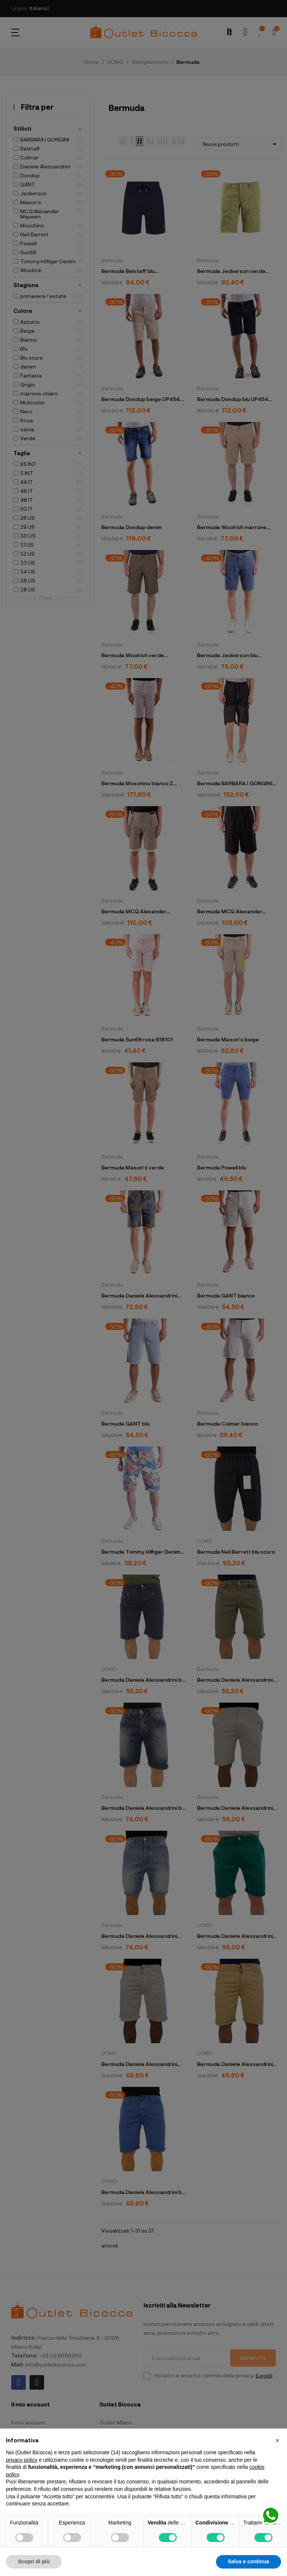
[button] (277, 2440)
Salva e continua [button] (248, 2561)
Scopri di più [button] (34, 2561)
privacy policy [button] (21, 2460)
